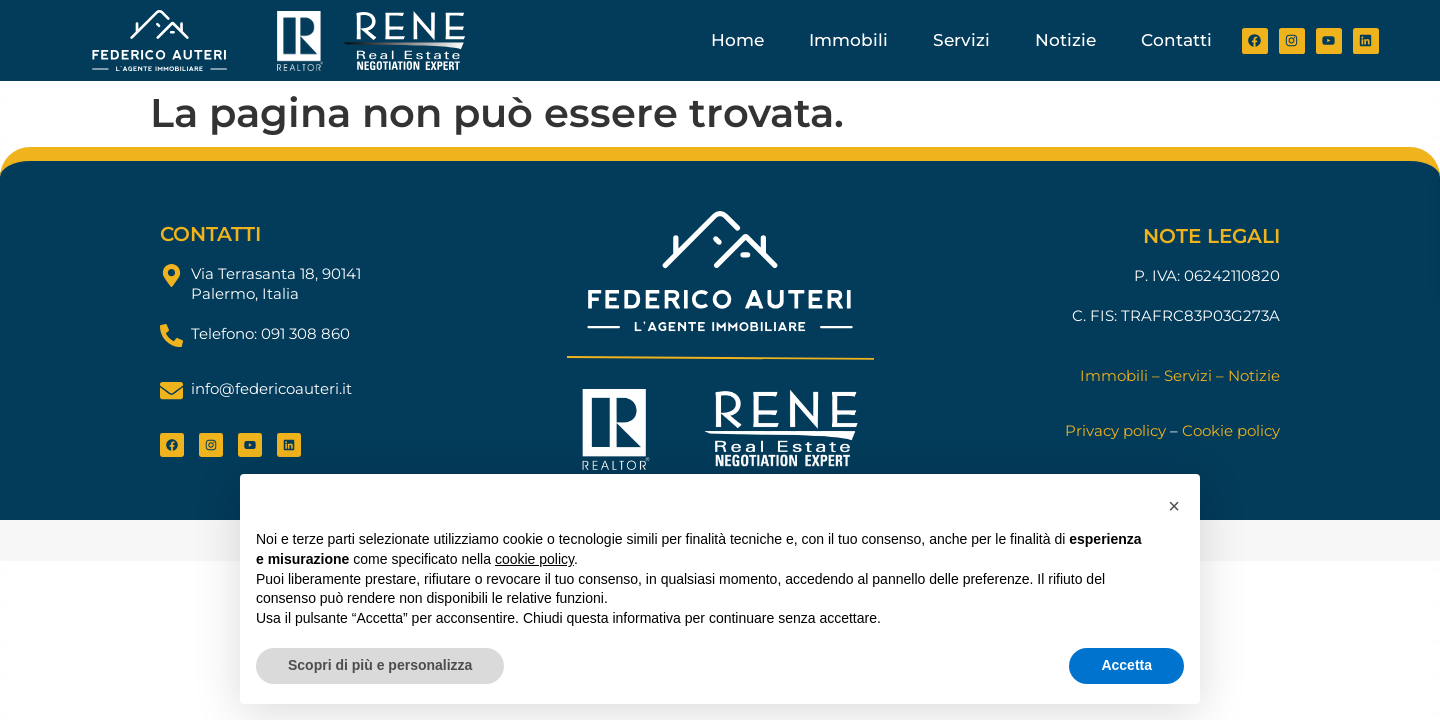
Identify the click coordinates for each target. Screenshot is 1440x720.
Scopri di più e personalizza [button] (380, 665)
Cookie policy (1231, 430)
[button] (1174, 506)
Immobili (848, 40)
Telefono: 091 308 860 (270, 333)
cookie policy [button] (534, 559)
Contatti (1176, 40)
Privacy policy (1115, 430)
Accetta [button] (1126, 665)
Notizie (1065, 40)
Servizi (961, 40)
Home (737, 40)
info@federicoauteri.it (271, 388)
